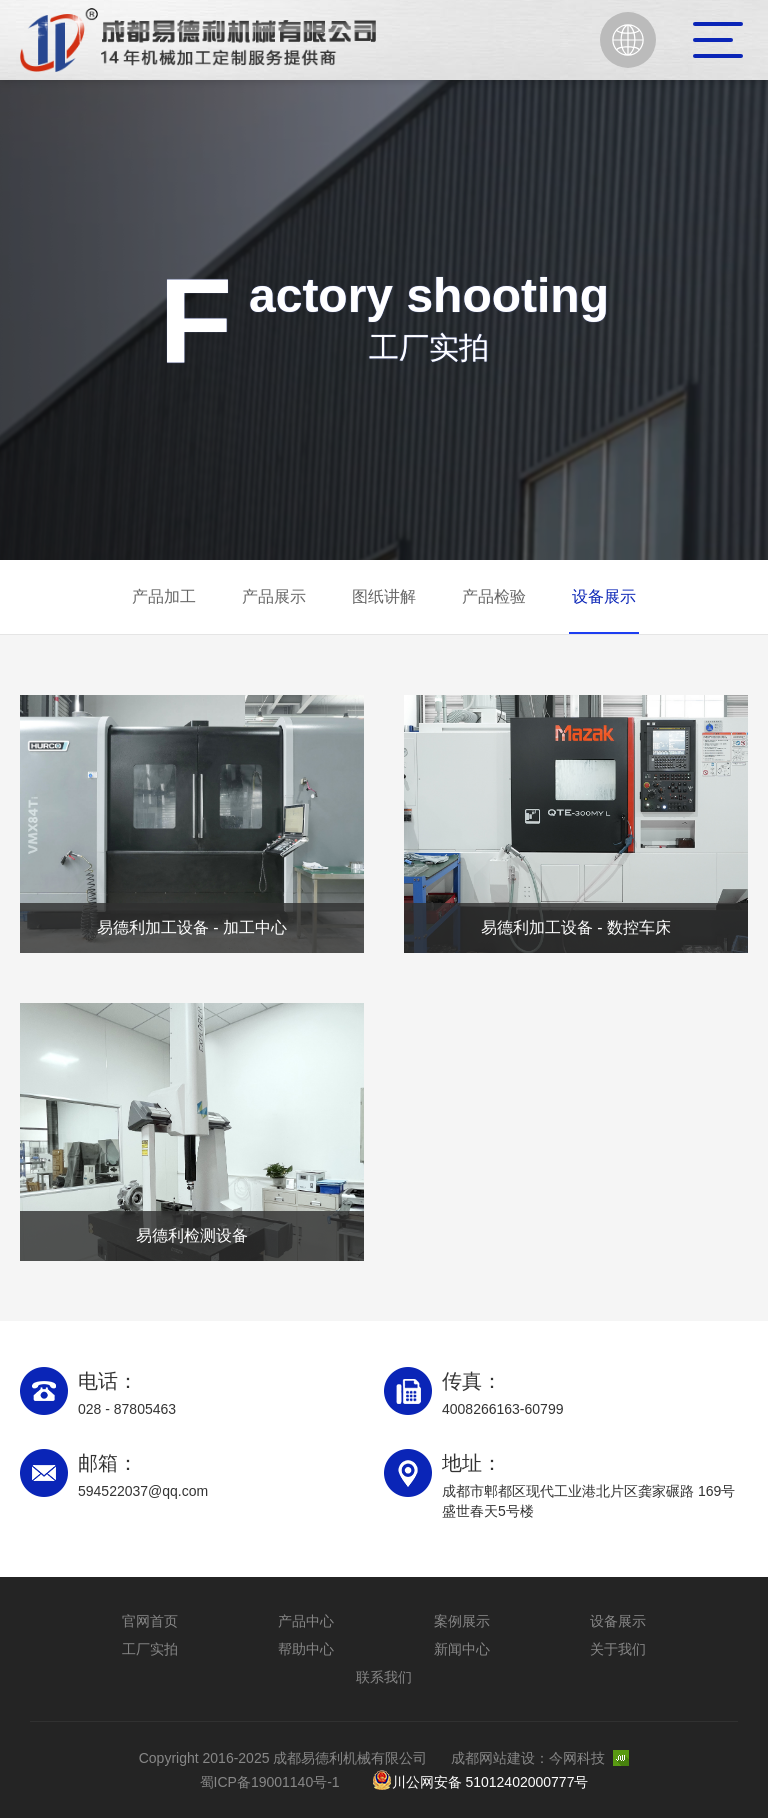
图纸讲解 (384, 596)
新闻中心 (462, 1649)
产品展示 (274, 596)
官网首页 (150, 1621)
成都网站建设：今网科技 (540, 1758)
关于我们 (618, 1649)
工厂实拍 (150, 1649)
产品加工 (164, 596)
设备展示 (604, 596)
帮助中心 (306, 1649)
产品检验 (494, 596)
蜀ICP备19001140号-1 (270, 1782)
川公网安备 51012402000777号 (480, 1781)
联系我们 (384, 1677)
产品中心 (306, 1621)
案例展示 (462, 1621)
